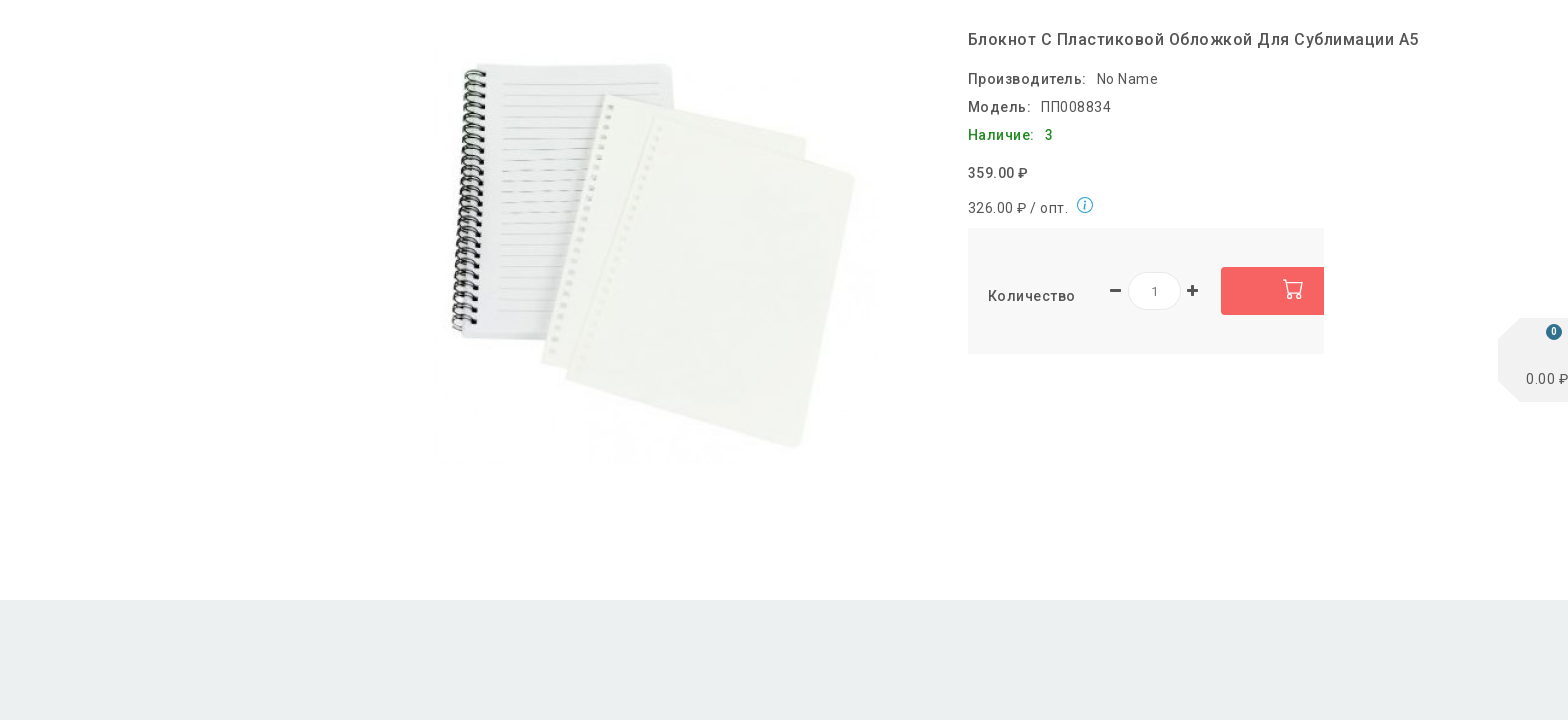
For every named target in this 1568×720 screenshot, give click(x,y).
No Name (1128, 79)
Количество (1032, 296)
